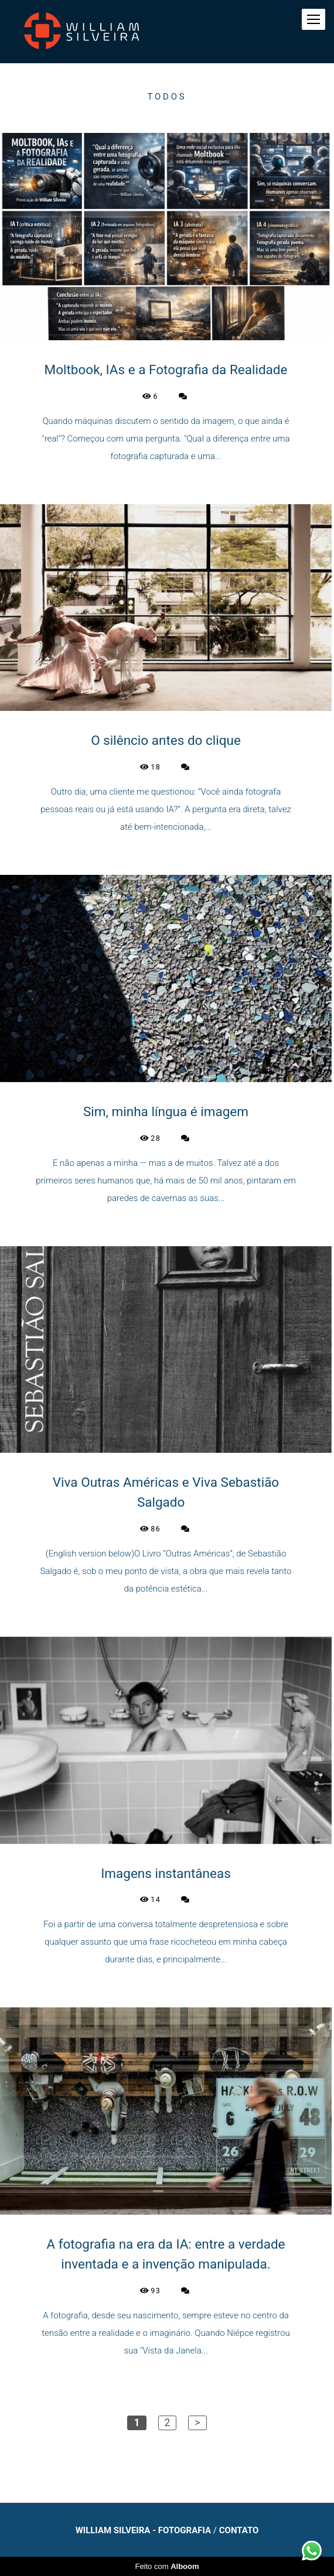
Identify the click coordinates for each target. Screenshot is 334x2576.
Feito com (167, 2566)
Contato (239, 2530)
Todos (167, 97)
